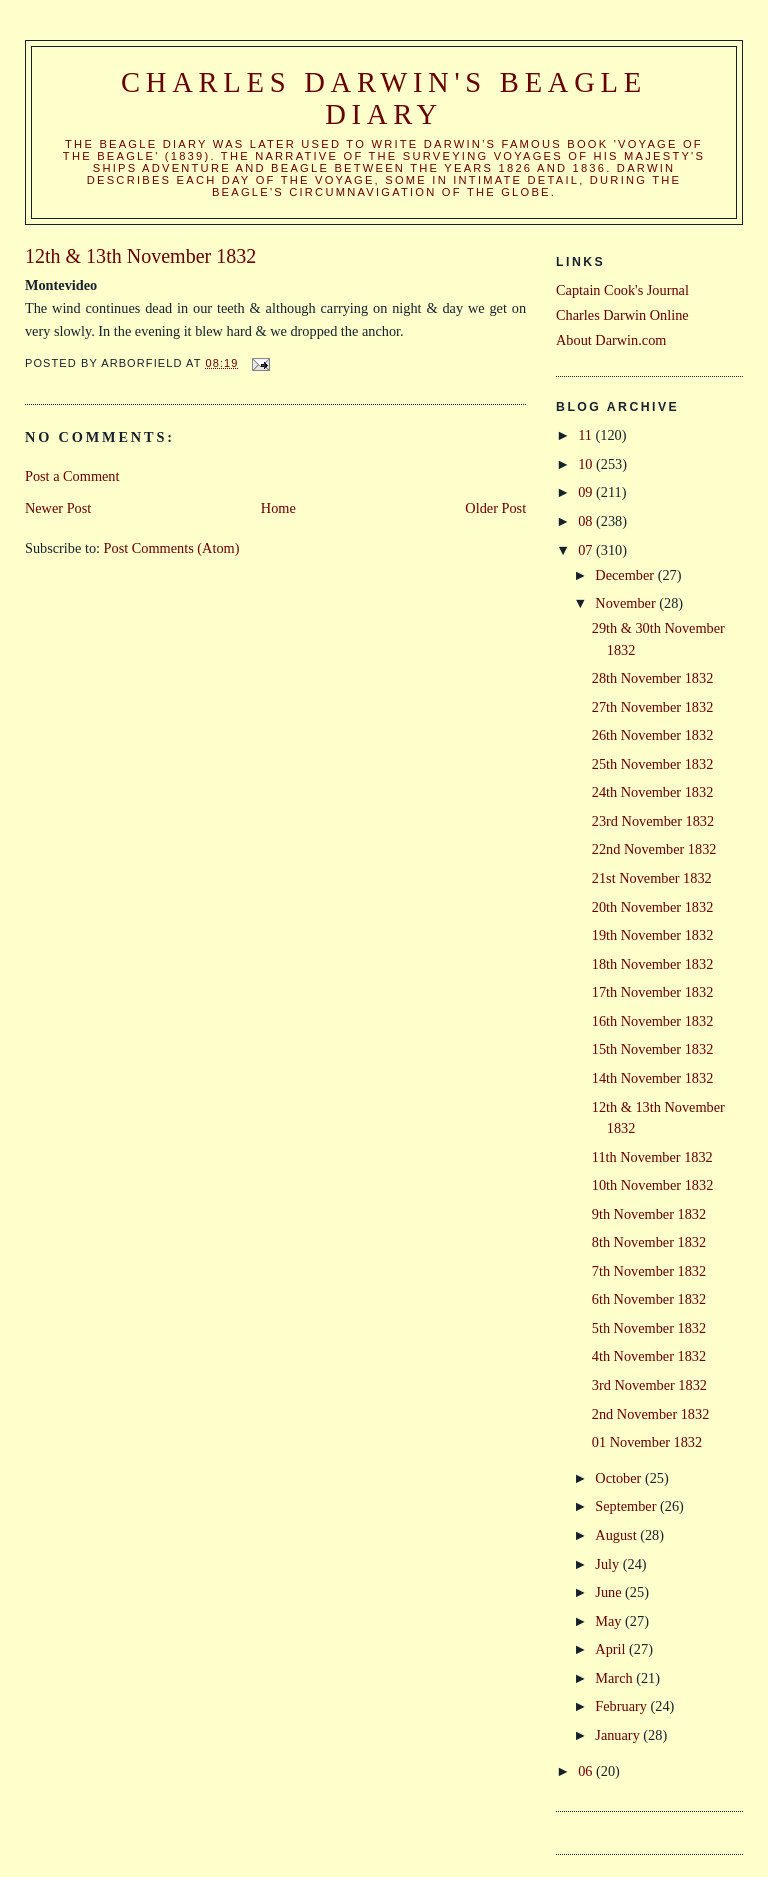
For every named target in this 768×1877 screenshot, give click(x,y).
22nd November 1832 (654, 849)
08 (587, 521)
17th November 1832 (653, 992)
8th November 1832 (649, 1242)
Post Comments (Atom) (172, 548)
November (627, 603)
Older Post (495, 508)
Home (278, 508)
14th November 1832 (653, 1078)
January (619, 1735)
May (610, 1621)
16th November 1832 (653, 1021)
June (610, 1592)
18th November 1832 (653, 964)
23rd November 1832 (653, 821)
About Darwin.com (611, 340)
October (620, 1478)
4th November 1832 (649, 1356)
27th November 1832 (653, 707)
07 (587, 550)
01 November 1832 (647, 1442)
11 (586, 435)
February (622, 1706)
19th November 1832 (653, 935)
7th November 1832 (649, 1271)
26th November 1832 (653, 735)
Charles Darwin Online (622, 315)
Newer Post (58, 508)
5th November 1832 (649, 1328)
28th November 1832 (653, 678)
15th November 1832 (653, 1049)
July (608, 1564)
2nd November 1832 (651, 1414)
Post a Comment (72, 476)
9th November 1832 (649, 1214)
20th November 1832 (653, 907)
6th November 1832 (649, 1299)
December (626, 575)
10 (587, 464)
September (627, 1506)
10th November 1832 (653, 1185)
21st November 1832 (652, 878)
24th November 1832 (653, 792)
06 (587, 1771)
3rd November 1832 (649, 1385)
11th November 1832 (652, 1157)
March (615, 1678)
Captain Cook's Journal (622, 290)
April (612, 1649)
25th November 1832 (653, 764)
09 (587, 492)
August (617, 1535)
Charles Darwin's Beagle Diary (384, 98)
